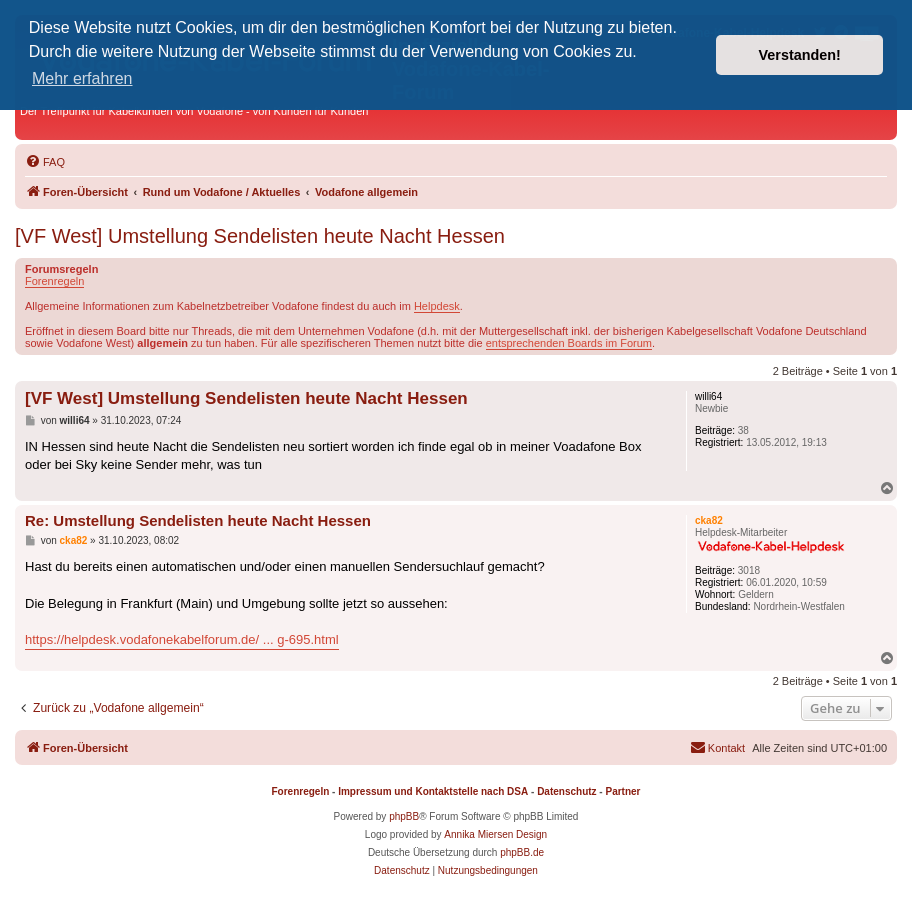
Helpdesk (437, 306)
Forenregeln (54, 281)
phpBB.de (522, 852)
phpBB (404, 816)
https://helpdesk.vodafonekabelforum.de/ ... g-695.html (182, 639)
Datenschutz (566, 791)
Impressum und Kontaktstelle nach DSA (433, 791)
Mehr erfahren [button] (82, 78)
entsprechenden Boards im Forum (569, 343)
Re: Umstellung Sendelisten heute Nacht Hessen (198, 520)
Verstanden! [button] (800, 55)
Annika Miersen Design (495, 834)
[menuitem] (45, 162)
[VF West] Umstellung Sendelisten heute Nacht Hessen (260, 236)
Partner (622, 791)
